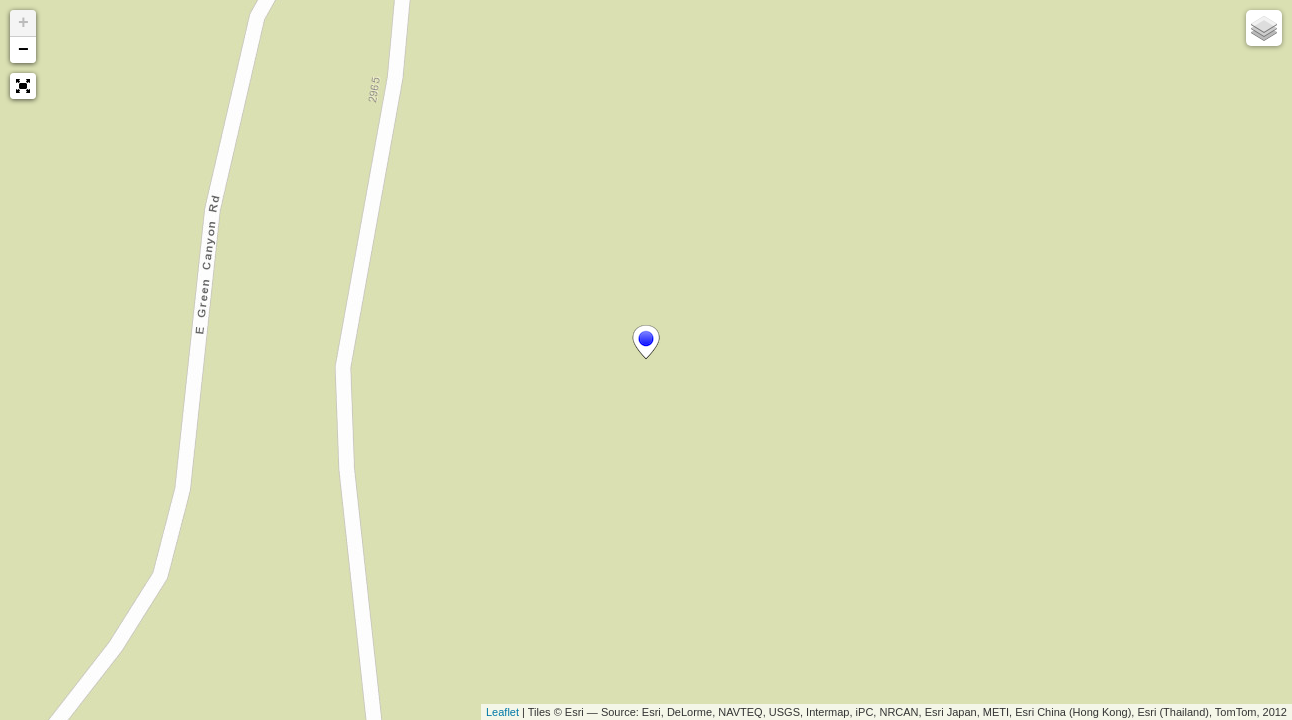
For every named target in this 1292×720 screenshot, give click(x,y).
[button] (23, 86)
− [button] (23, 50)
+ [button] (23, 23)
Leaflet (502, 712)
